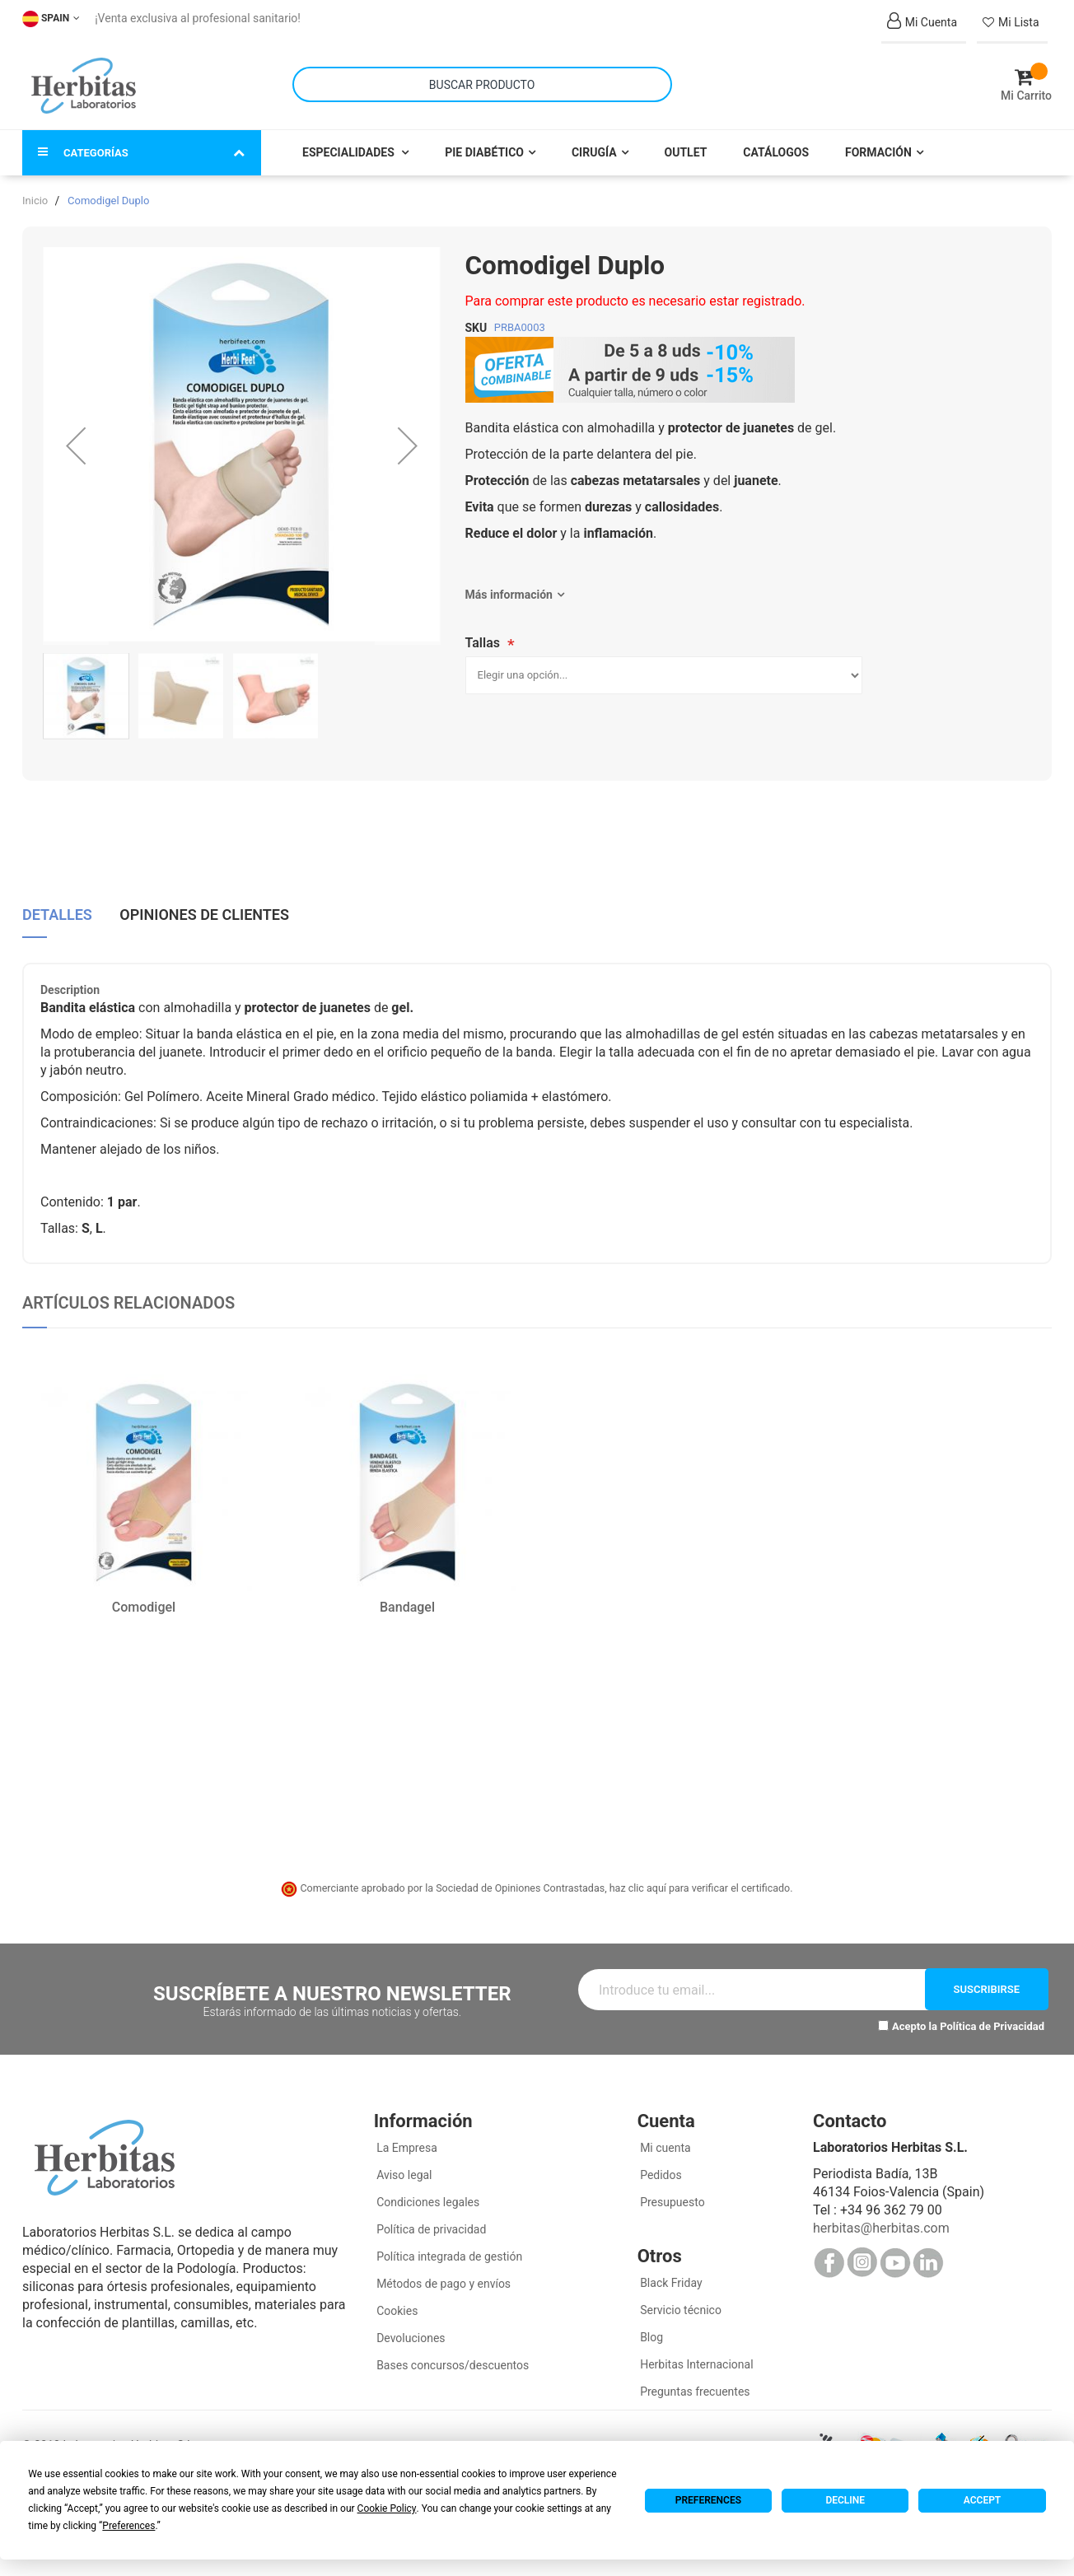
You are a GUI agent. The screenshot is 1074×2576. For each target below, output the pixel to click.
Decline (845, 2500)
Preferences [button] (128, 2526)
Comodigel (143, 1596)
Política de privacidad (430, 2218)
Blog (650, 2326)
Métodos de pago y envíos (443, 2273)
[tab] (57, 908)
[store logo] (83, 80)
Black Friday (670, 2272)
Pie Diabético (484, 141)
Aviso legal (403, 2164)
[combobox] (482, 79)
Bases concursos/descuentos (452, 2354)
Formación (878, 141)
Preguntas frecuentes (693, 2380)
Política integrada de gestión (448, 2245)
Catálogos (776, 141)
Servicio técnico (679, 2299)
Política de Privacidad (992, 2016)
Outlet (686, 141)
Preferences (708, 2500)
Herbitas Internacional (695, 2353)
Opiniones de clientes (204, 902)
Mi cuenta (664, 2137)
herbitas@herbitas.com (881, 2217)
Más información (509, 583)
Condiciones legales (427, 2191)
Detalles (57, 902)
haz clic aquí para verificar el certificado (700, 1877)
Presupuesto (671, 2191)
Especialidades (349, 141)
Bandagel (407, 1596)
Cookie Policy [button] (387, 2508)
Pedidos (659, 2164)
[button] (76, 435)
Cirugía (594, 141)
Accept (982, 2500)
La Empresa (405, 2137)
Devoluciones (410, 2327)
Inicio (35, 190)
